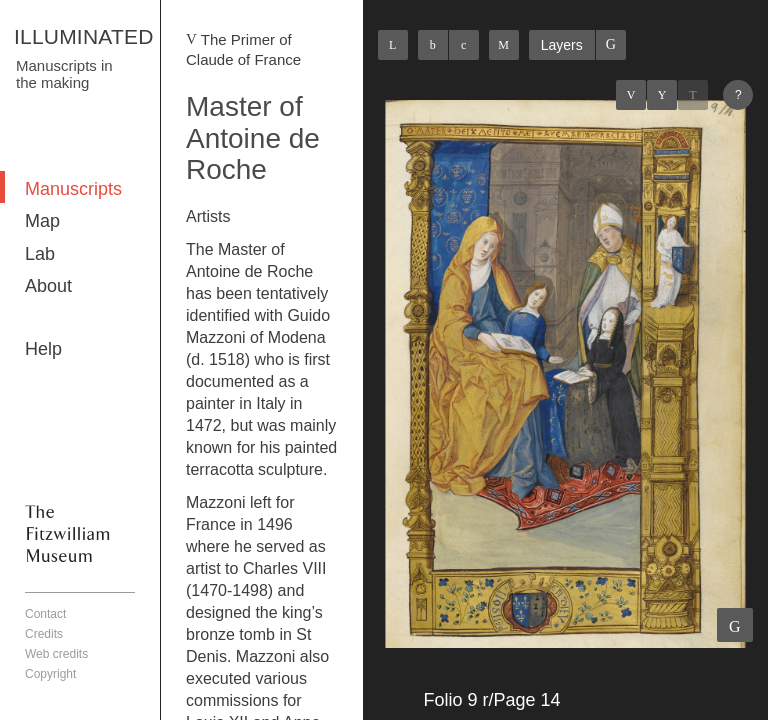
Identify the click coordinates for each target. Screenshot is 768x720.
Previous (631, 95)
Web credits (56, 654)
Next (693, 95)
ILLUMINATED (84, 36)
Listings (662, 95)
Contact (45, 614)
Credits (44, 634)
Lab (40, 254)
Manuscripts (73, 189)
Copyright (50, 674)
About (48, 286)
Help (43, 349)
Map (42, 221)
